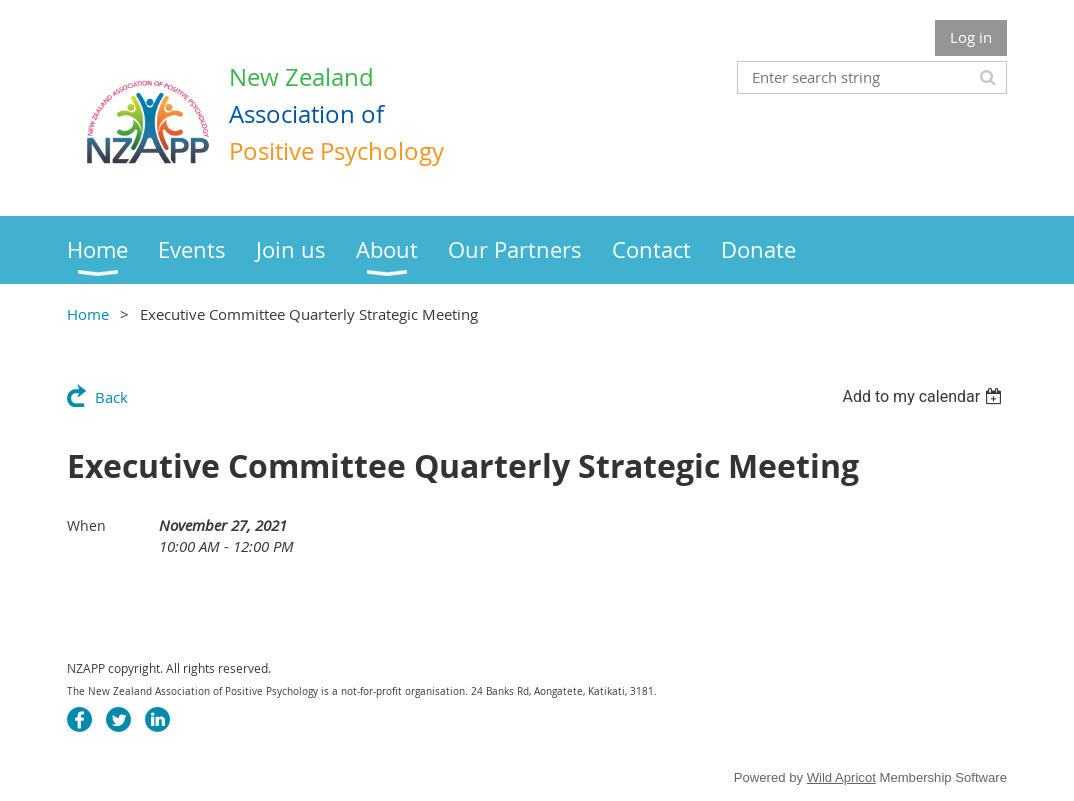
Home (88, 314)
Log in (971, 37)
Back (111, 397)
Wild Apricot (841, 777)
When (86, 525)
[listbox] (924, 396)
